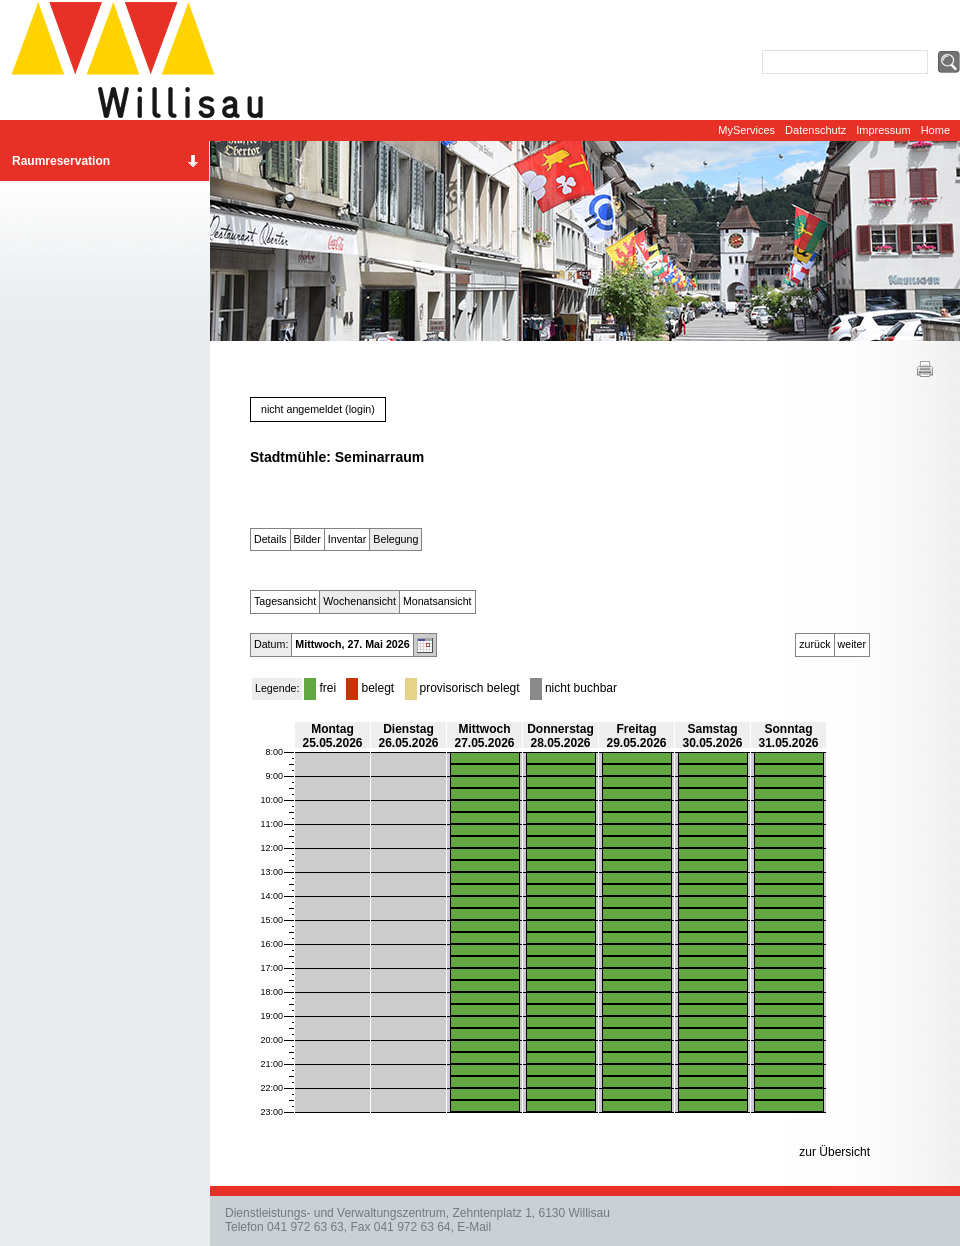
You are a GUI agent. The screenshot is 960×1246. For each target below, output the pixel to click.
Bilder (307, 539)
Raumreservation (61, 161)
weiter (852, 644)
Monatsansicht (437, 601)
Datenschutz (815, 130)
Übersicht (844, 1152)
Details (270, 539)
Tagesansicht (285, 601)
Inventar (347, 539)
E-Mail (474, 1227)
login (360, 409)
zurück (814, 644)
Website (145, 60)
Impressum (883, 130)
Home (935, 130)
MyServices (746, 130)
